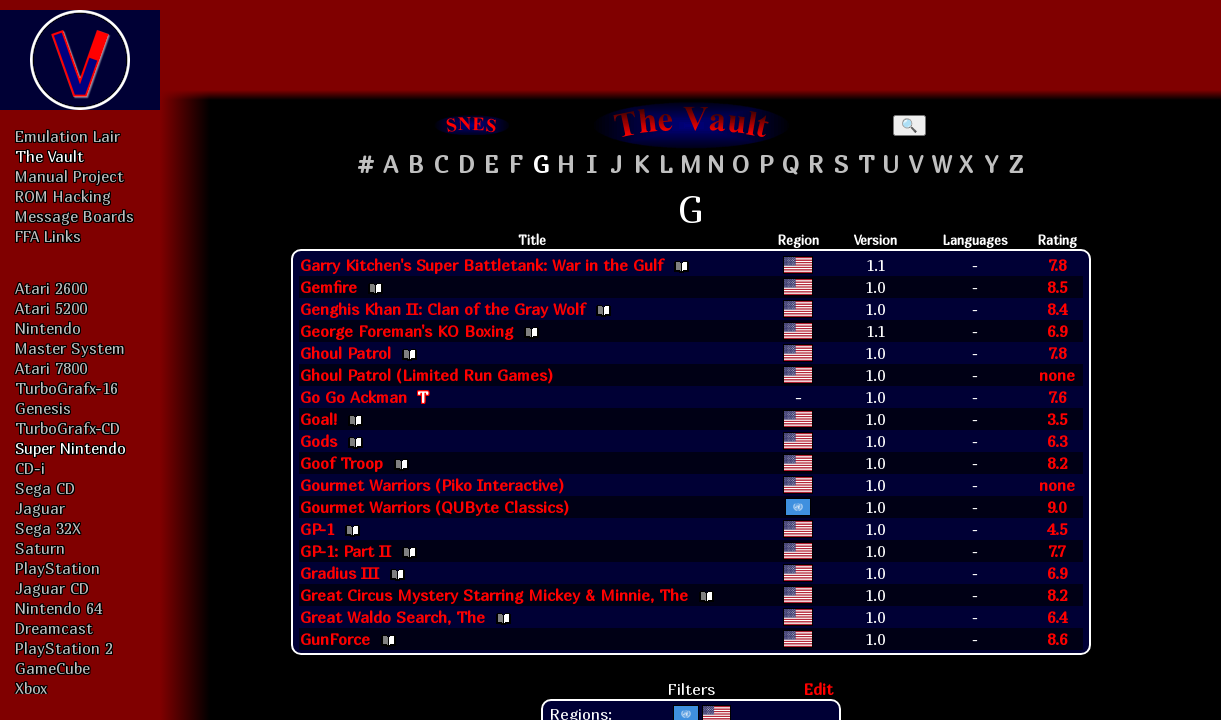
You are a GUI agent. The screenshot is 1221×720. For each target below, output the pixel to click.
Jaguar (40, 508)
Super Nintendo (70, 448)
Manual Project (69, 176)
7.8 (1057, 265)
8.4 (1057, 309)
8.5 (1057, 287)
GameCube (52, 668)
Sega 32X (48, 528)
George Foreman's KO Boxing (406, 331)
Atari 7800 (51, 368)
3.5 (1057, 419)
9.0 (1056, 507)
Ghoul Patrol (345, 353)
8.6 (1057, 639)
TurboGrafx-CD (67, 428)
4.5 (1057, 529)
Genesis (43, 408)
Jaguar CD (52, 588)
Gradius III (339, 573)
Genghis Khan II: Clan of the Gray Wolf (442, 309)
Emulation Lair (67, 136)
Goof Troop (341, 463)
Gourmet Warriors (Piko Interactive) (432, 485)
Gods (318, 441)
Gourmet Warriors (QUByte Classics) (434, 507)
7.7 (1056, 551)
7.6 (1057, 397)
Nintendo (48, 328)
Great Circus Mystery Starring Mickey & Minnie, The (494, 595)
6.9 (1057, 331)
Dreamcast (54, 628)
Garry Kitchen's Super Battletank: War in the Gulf (481, 265)
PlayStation (57, 568)
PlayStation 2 (64, 648)
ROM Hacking (63, 196)
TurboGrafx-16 (66, 388)
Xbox (31, 688)
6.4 (1057, 617)
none (1057, 375)
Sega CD (45, 488)
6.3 (1057, 441)
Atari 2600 (51, 288)
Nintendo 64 (58, 608)
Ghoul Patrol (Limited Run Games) (426, 375)
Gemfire (328, 287)
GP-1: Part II (345, 551)
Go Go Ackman (353, 397)
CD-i (30, 468)
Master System (70, 348)
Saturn (40, 548)
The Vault (49, 156)
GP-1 (317, 529)
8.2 (1057, 463)
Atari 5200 (51, 308)
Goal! (318, 419)
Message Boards (74, 216)
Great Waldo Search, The (392, 617)
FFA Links (48, 236)
